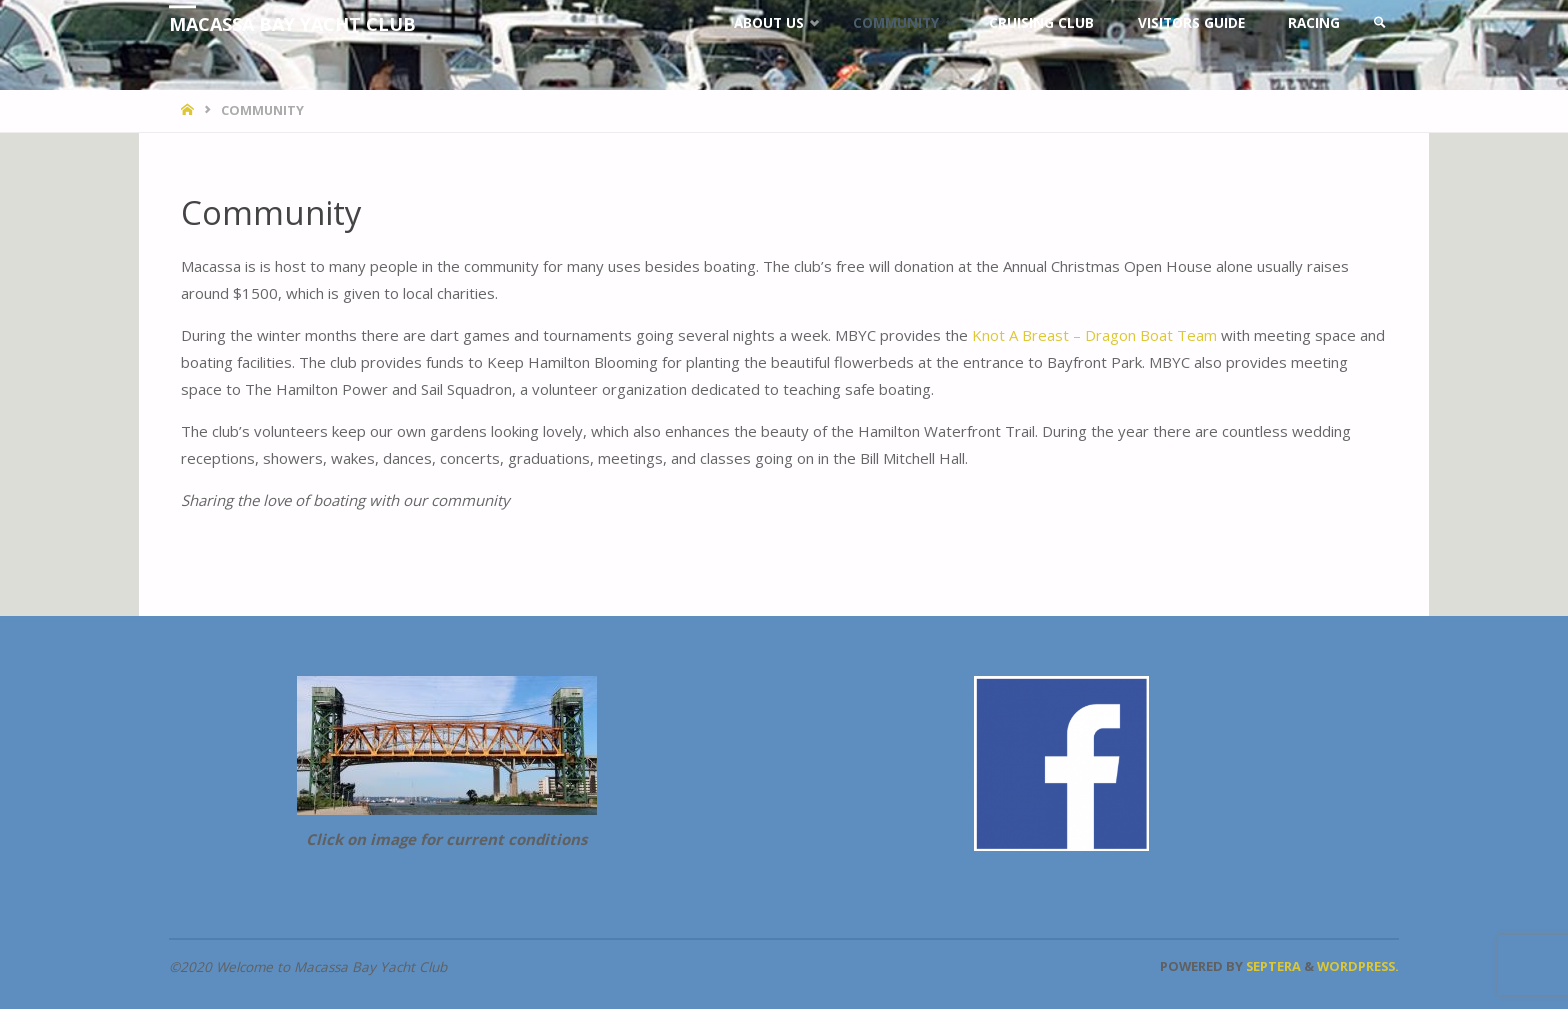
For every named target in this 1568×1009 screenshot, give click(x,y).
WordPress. (1358, 966)
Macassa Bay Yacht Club (292, 24)
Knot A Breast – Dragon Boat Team (1094, 335)
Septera (1272, 966)
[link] (1380, 23)
